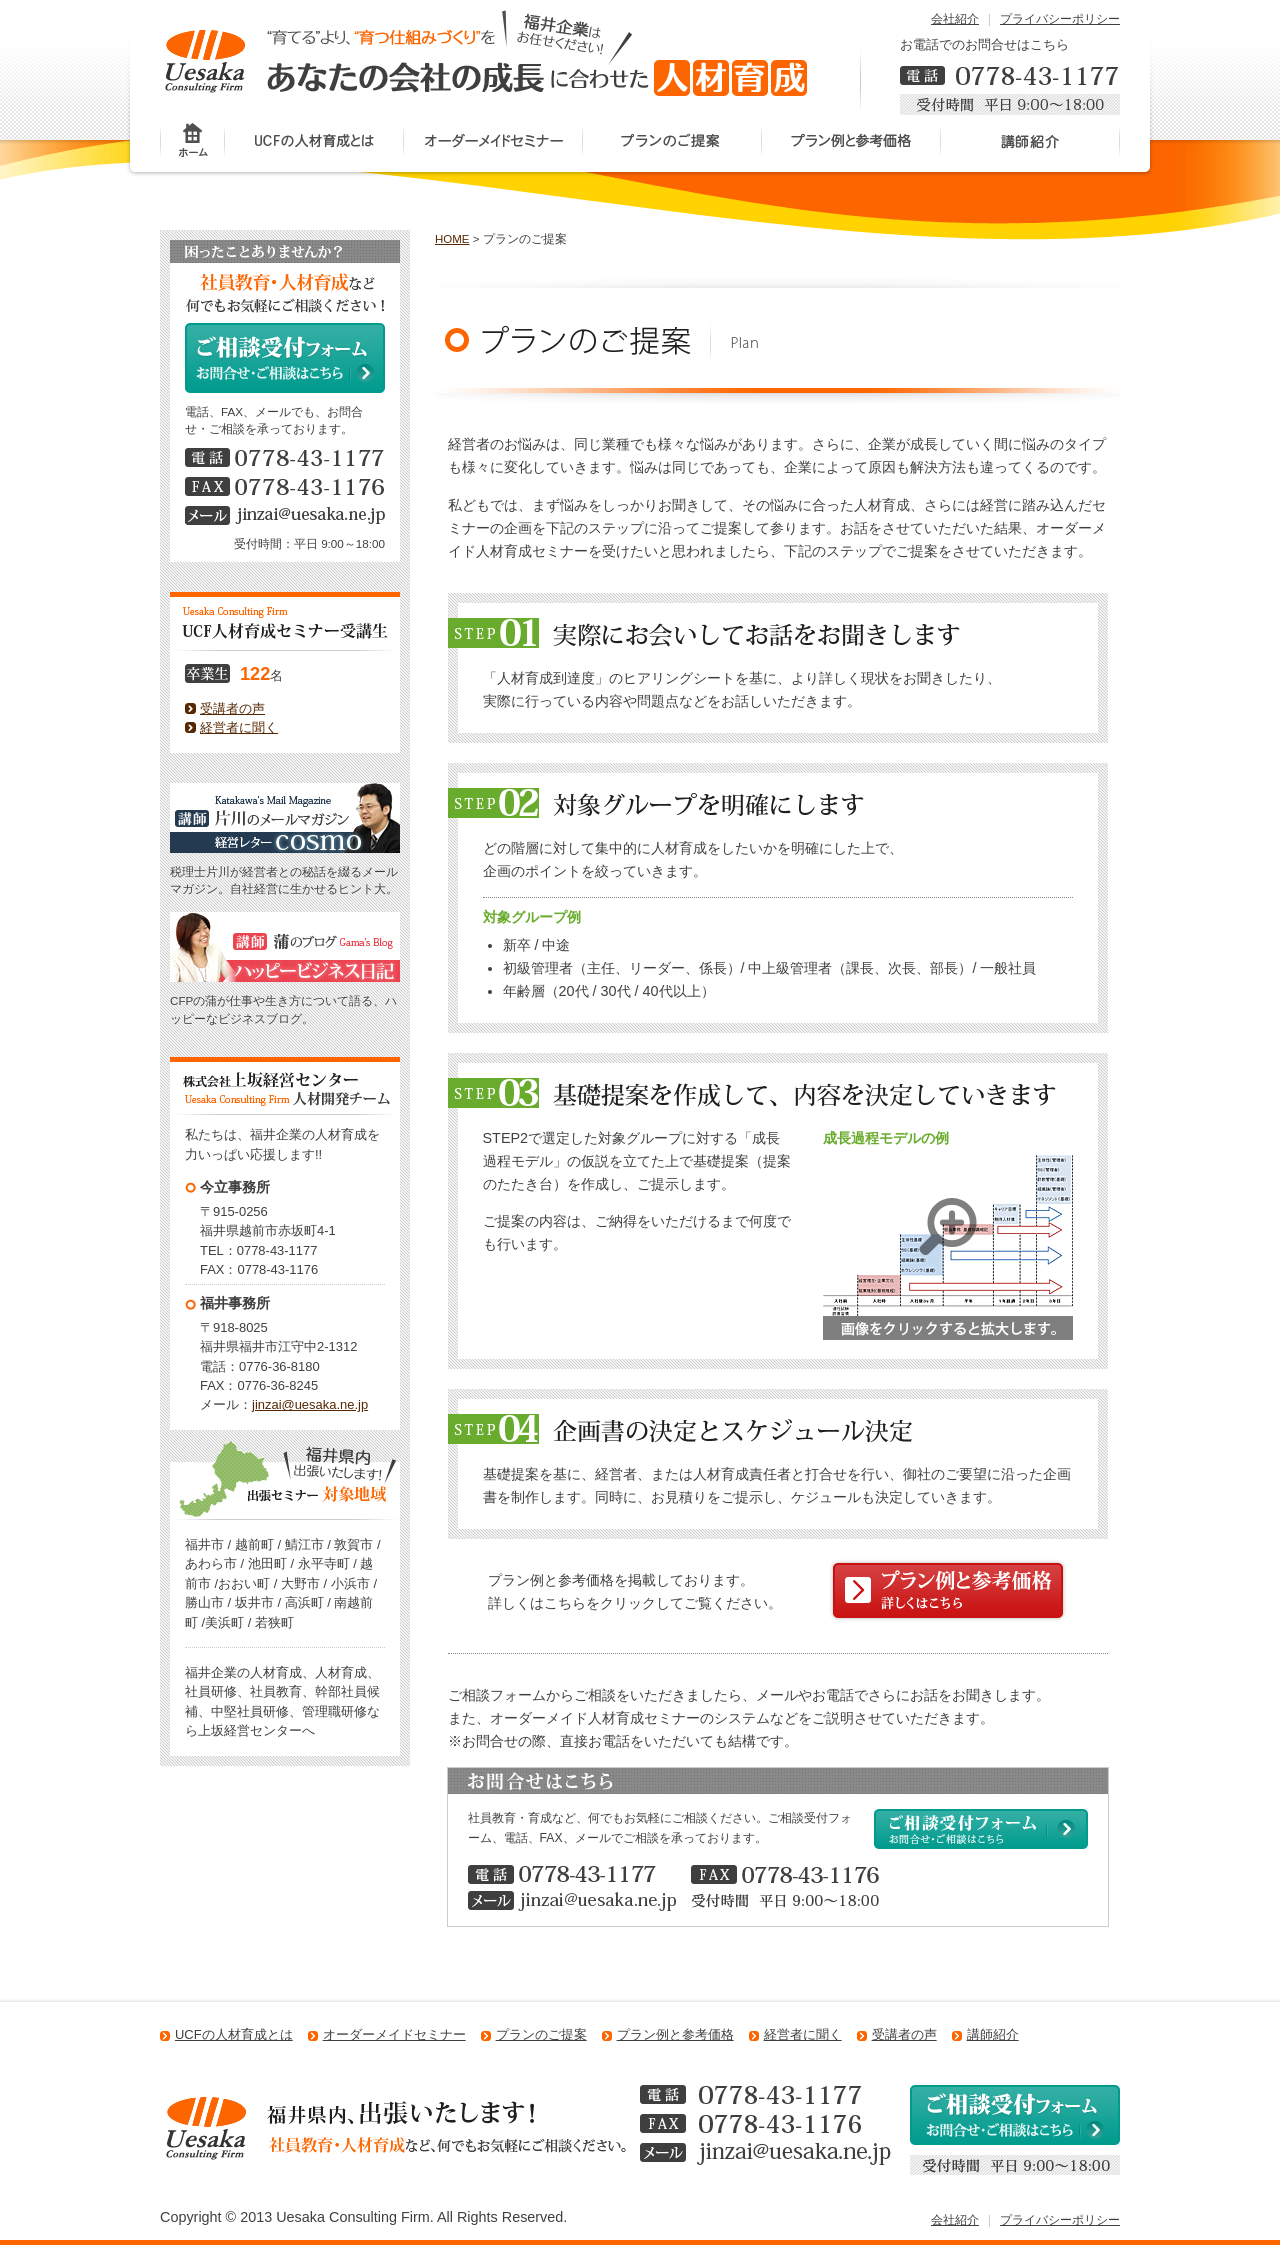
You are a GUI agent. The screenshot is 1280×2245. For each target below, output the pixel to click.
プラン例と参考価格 (851, 142)
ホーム (192, 142)
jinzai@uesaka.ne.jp (310, 1404)
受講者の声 (232, 708)
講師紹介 (1030, 142)
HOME (452, 239)
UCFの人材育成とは (314, 142)
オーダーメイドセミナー (493, 142)
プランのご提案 (672, 142)
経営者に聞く (239, 727)
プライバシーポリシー (1060, 19)
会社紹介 (955, 19)
